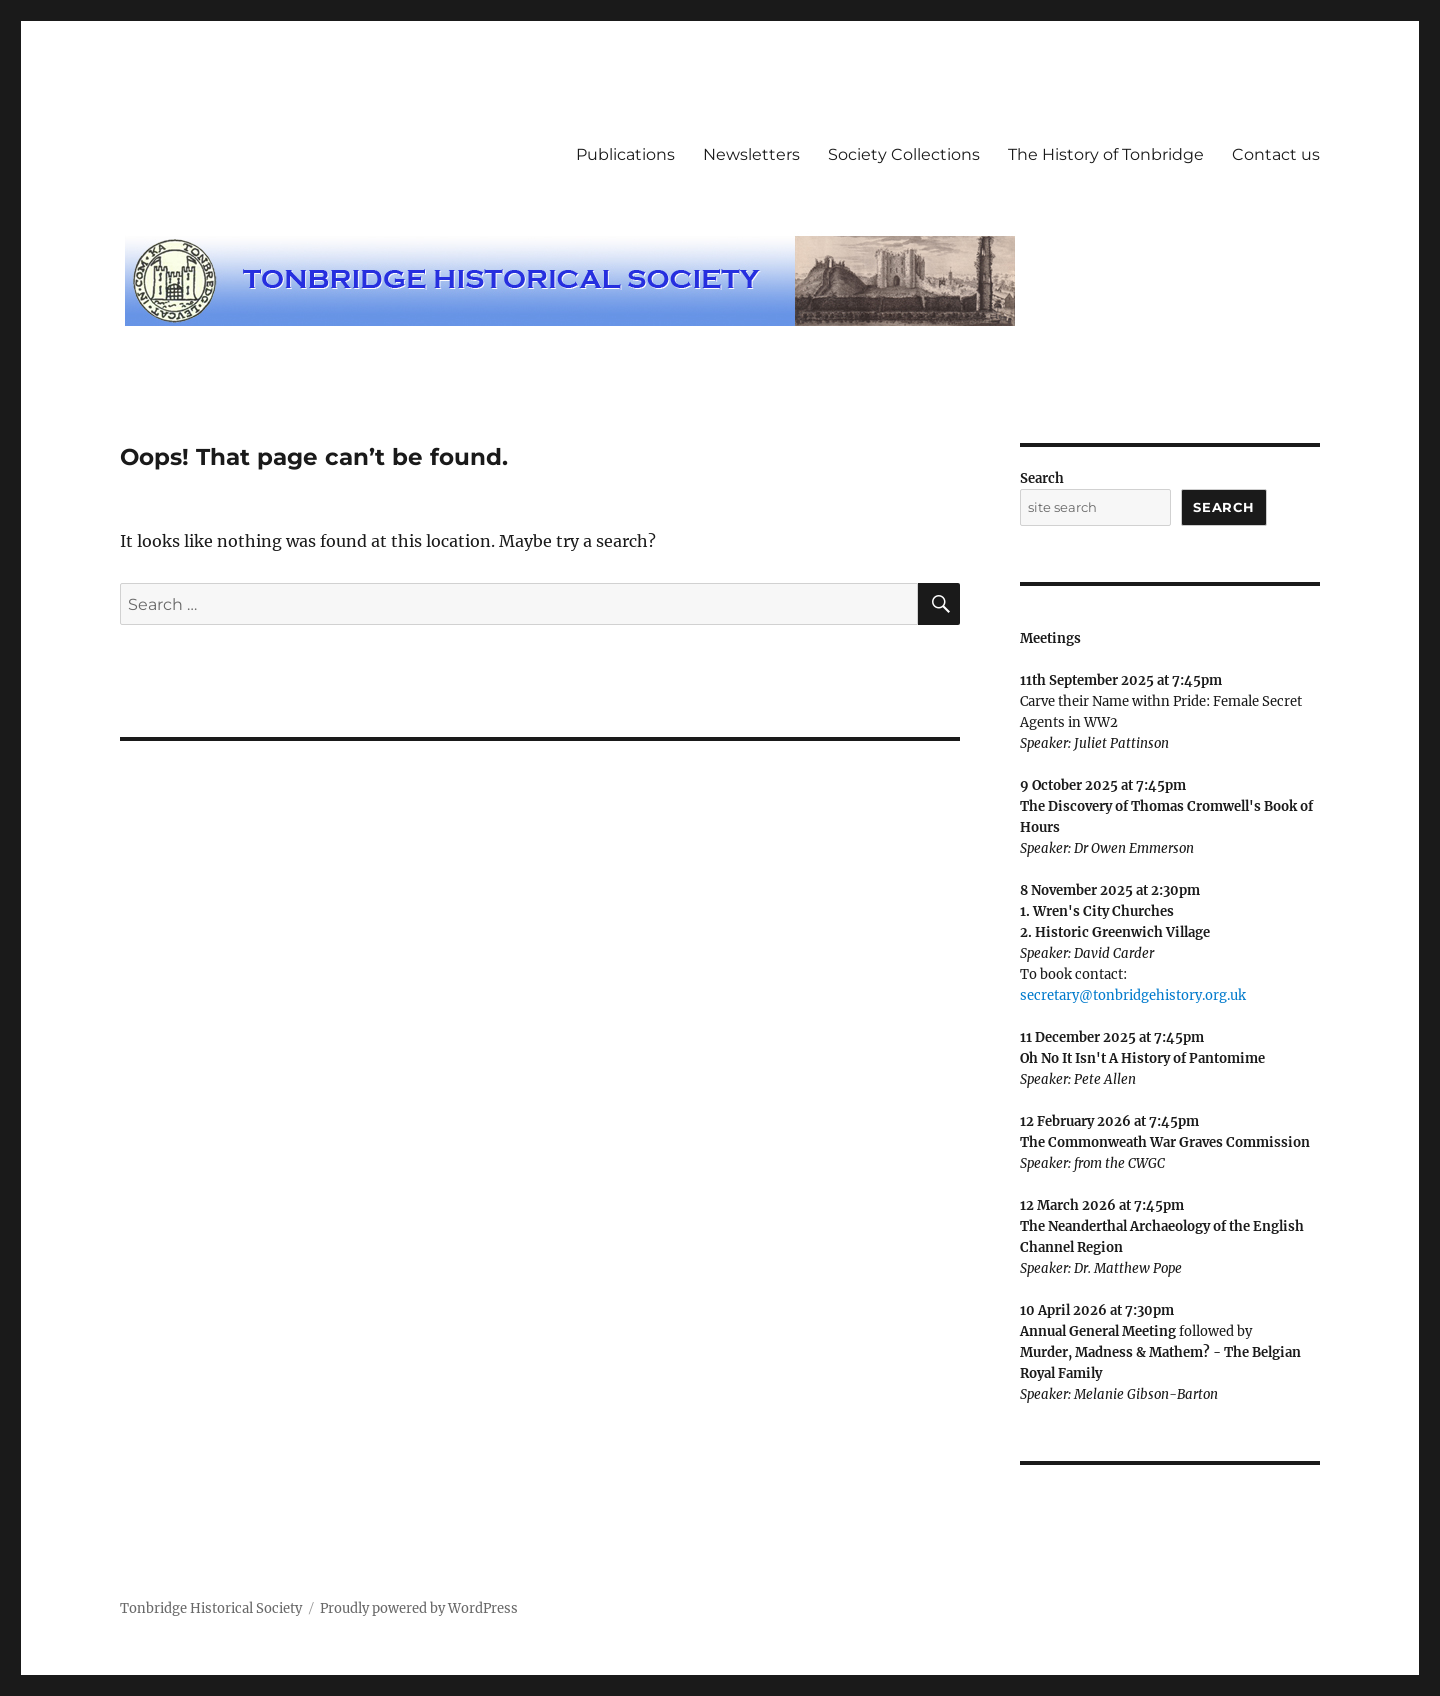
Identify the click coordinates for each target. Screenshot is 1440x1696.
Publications (625, 154)
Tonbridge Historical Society (211, 1608)
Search (1042, 478)
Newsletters (751, 154)
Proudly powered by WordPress (419, 1608)
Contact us (1276, 154)
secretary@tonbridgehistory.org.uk (1133, 995)
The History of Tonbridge (1106, 154)
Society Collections (904, 154)
